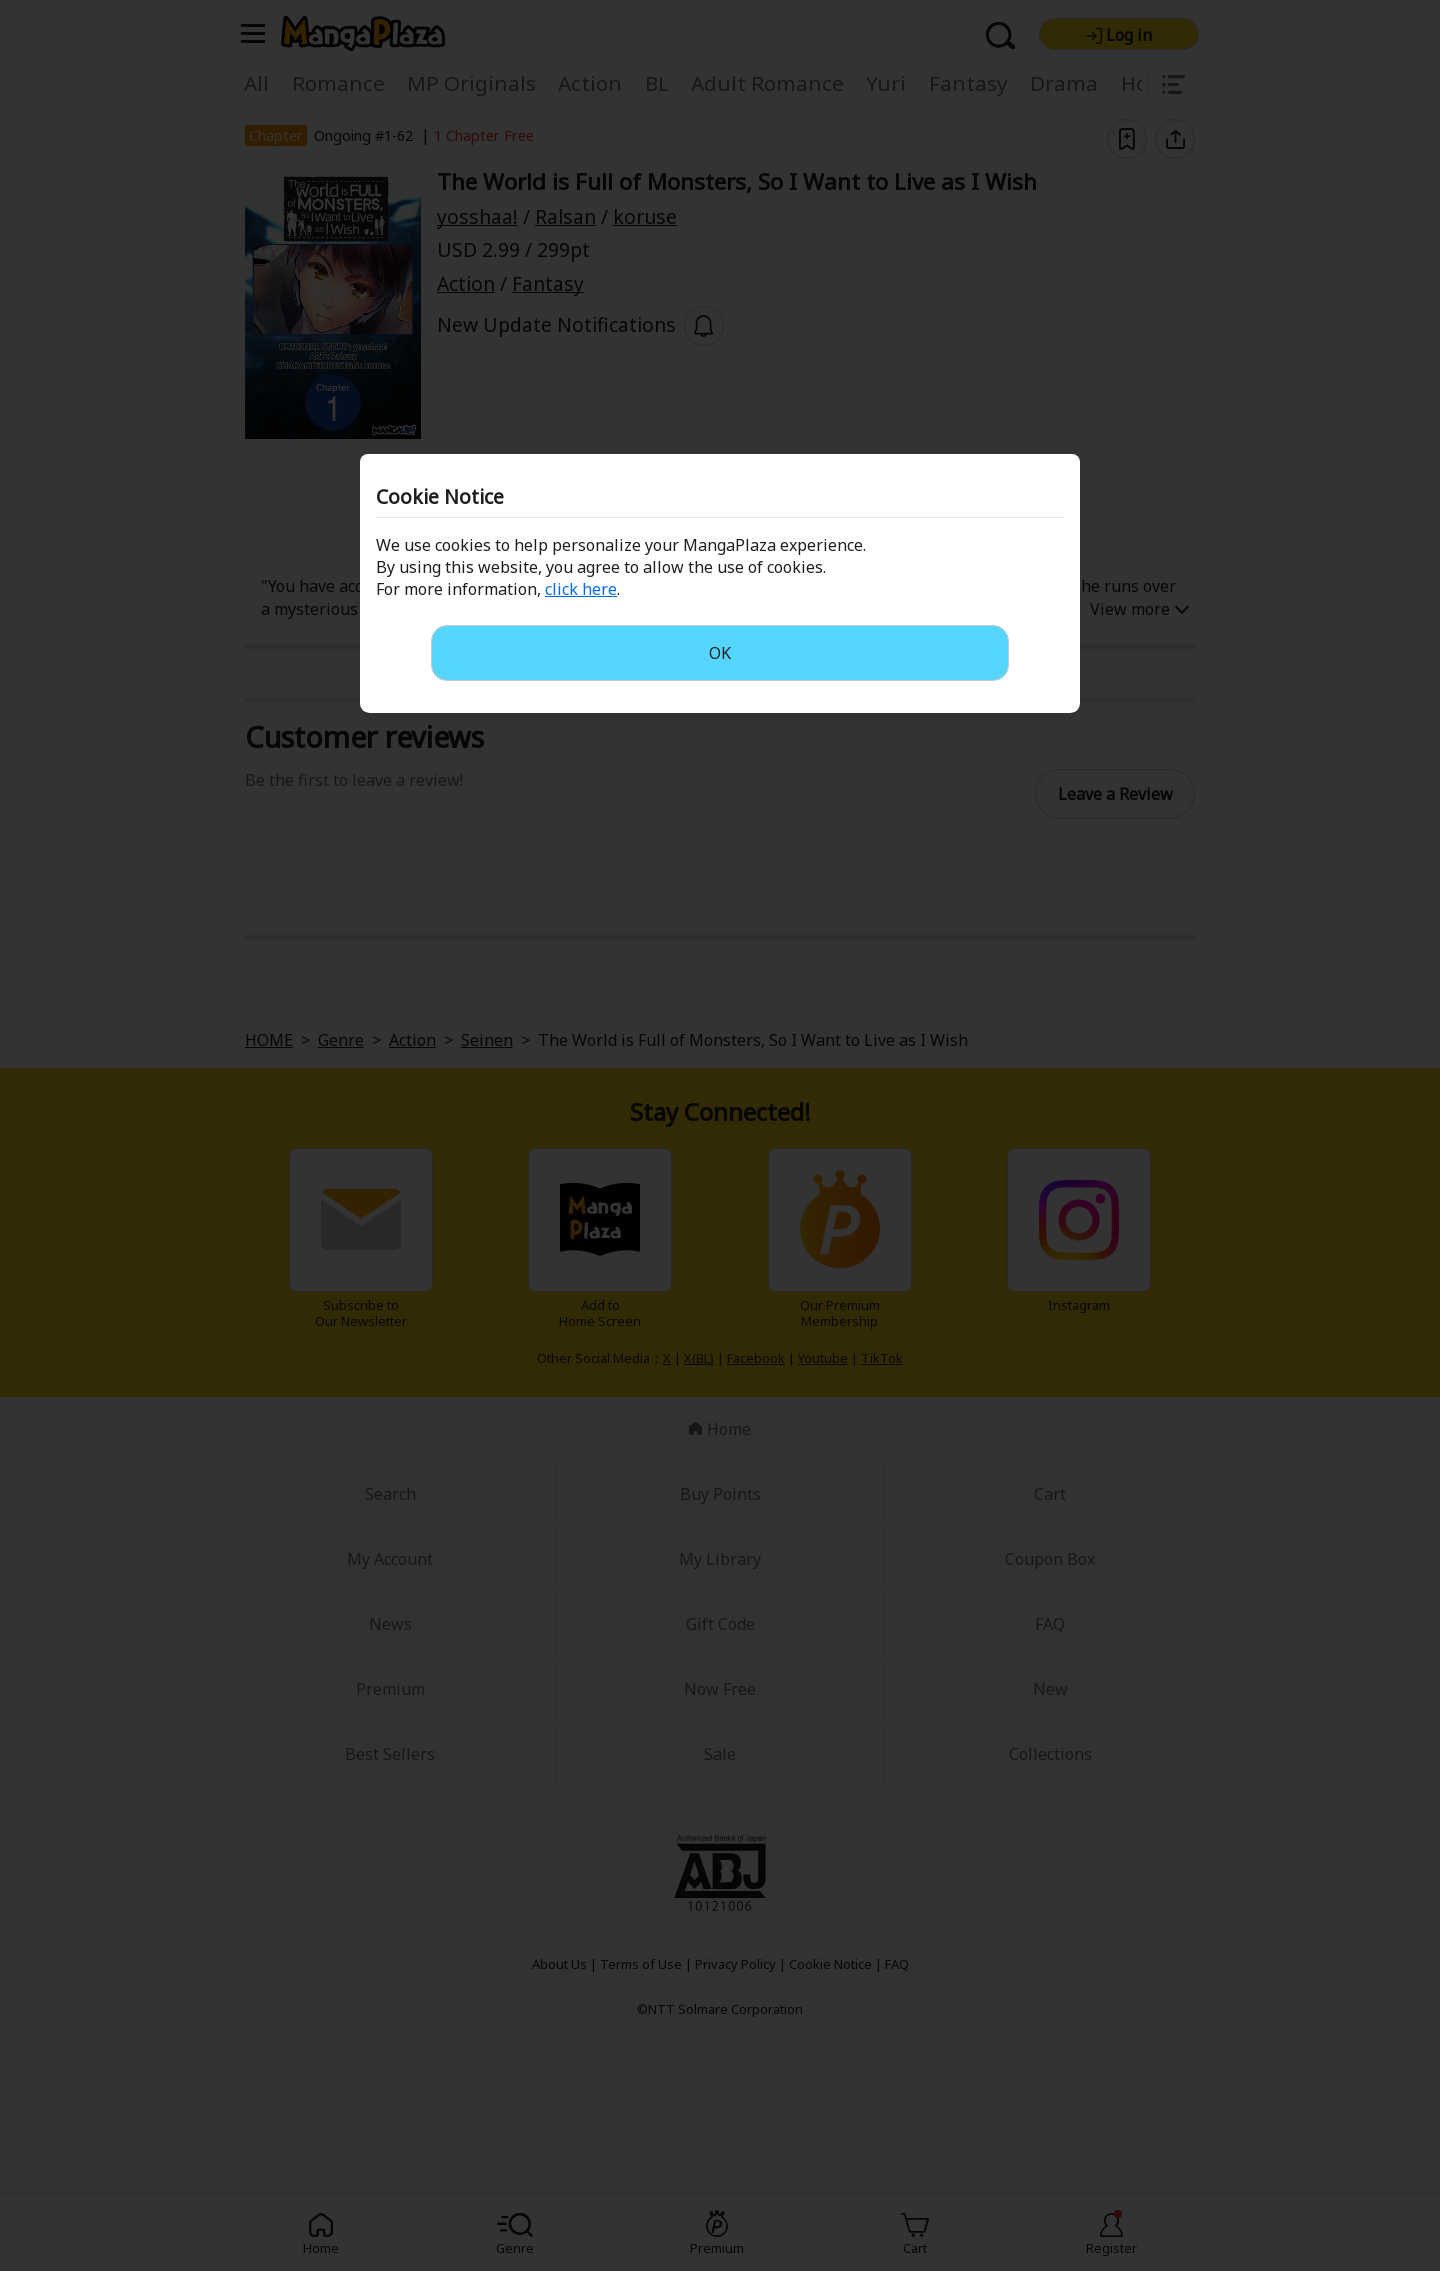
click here (581, 589)
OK (720, 653)
